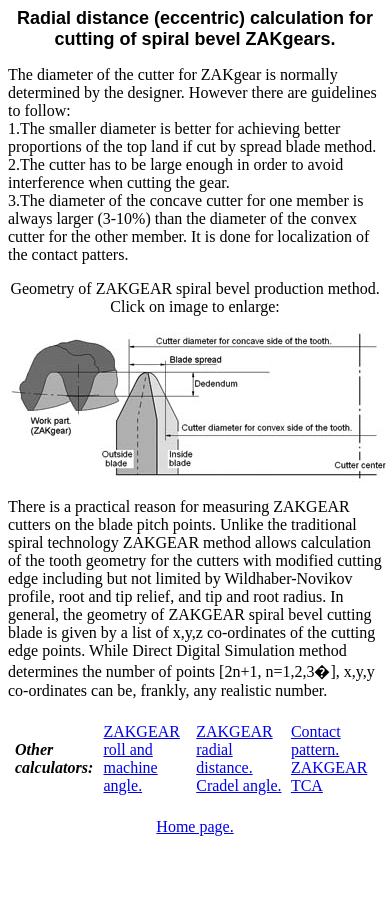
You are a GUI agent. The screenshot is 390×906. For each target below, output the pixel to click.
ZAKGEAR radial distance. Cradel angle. (238, 758)
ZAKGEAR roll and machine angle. (141, 758)
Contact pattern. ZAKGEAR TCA (329, 758)
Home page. (194, 826)
